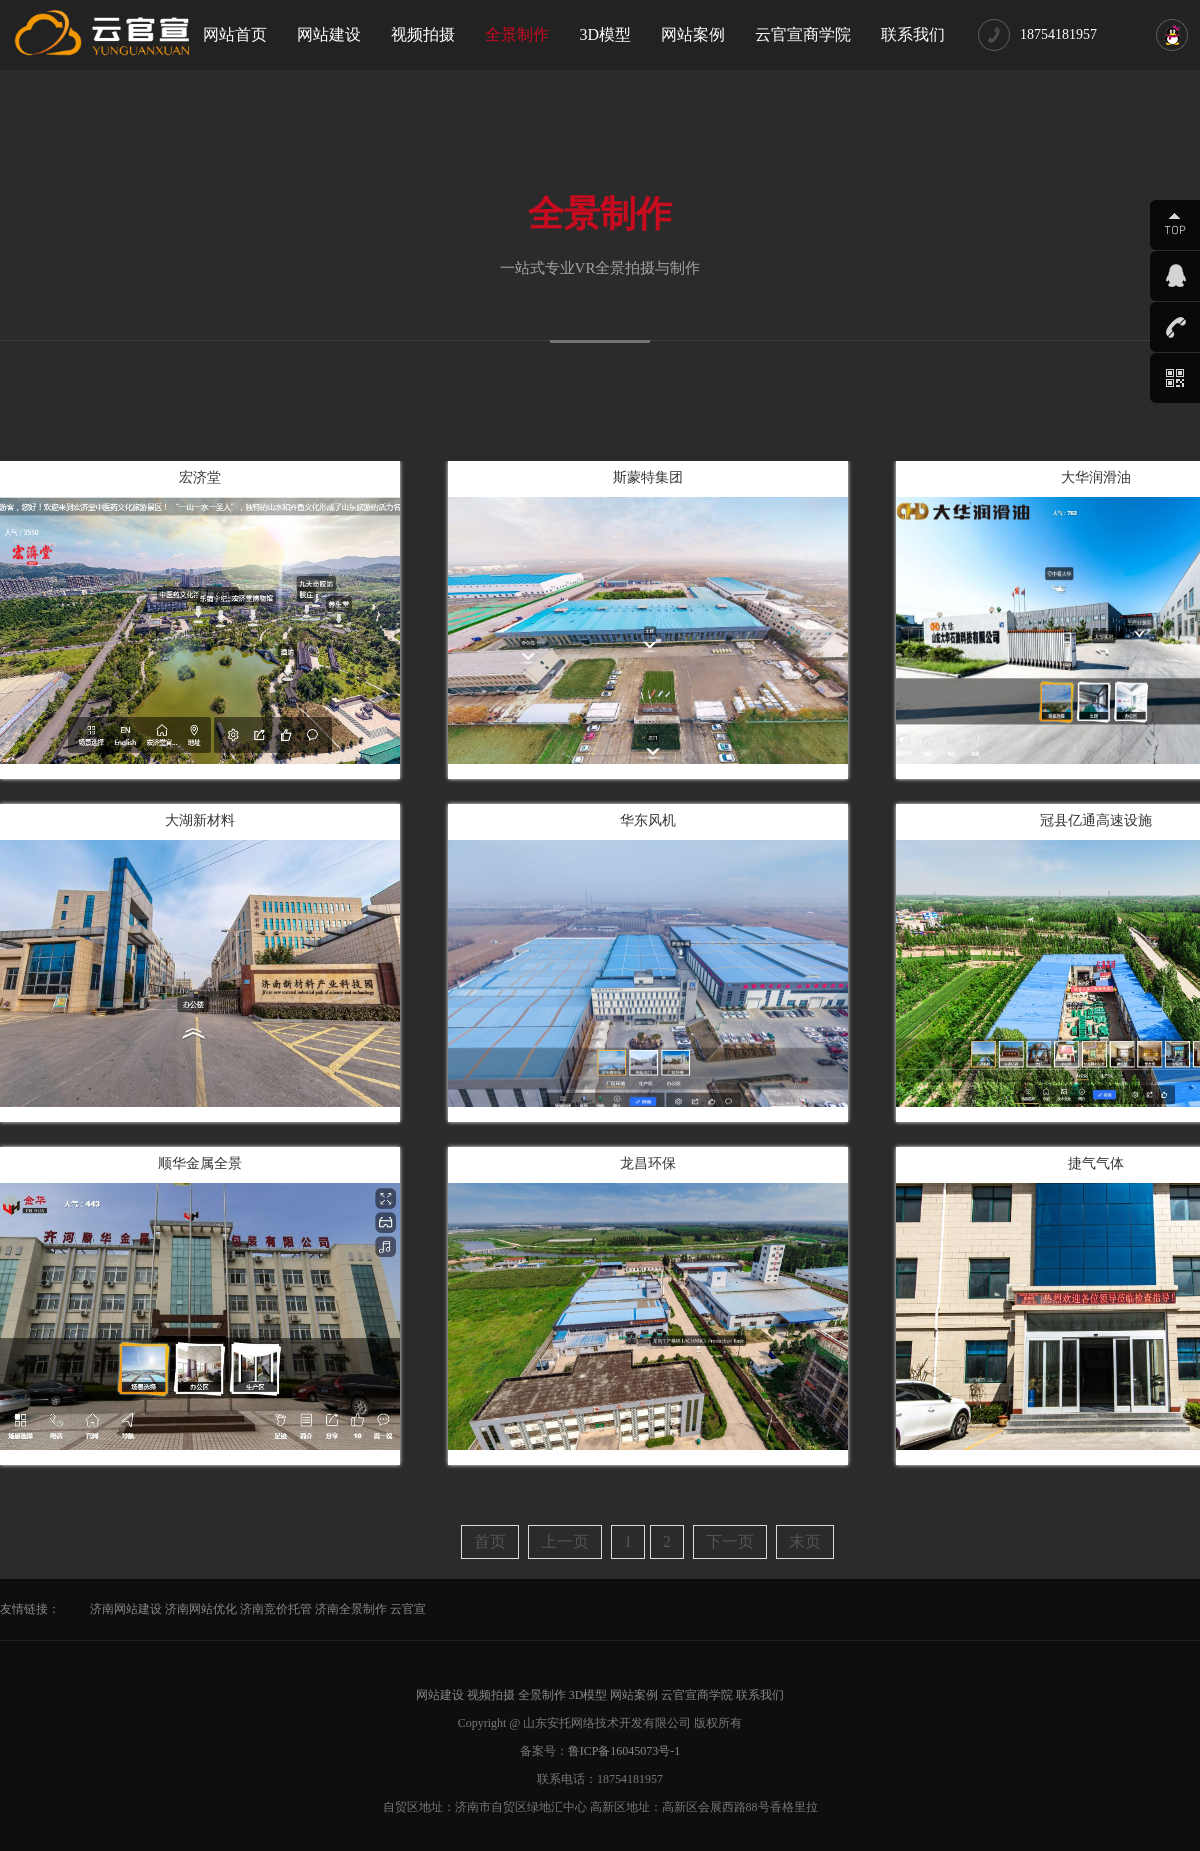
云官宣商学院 (803, 34)
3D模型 (605, 34)
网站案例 (693, 34)
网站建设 (329, 34)
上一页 (565, 1541)
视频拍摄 (423, 34)
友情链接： (30, 1609)
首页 (490, 1541)
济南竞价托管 (276, 1609)
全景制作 (517, 34)
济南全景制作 (351, 1609)
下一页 (730, 1541)
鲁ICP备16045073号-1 (624, 1751)
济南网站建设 (126, 1609)
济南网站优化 (201, 1609)
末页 (805, 1541)
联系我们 (913, 34)
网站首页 (235, 34)
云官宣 (408, 1609)
